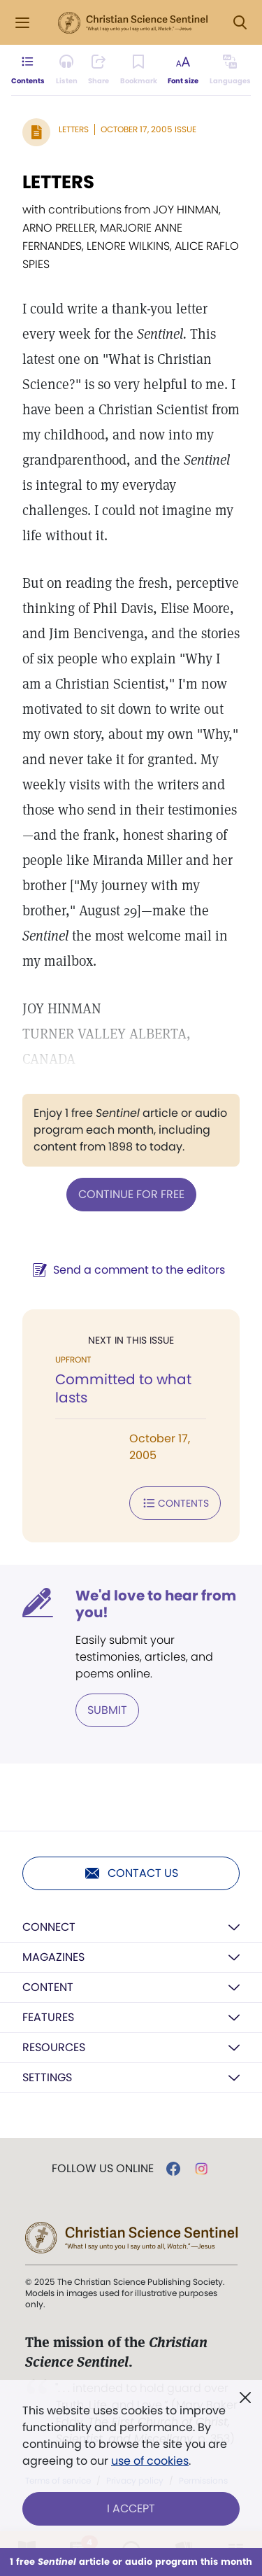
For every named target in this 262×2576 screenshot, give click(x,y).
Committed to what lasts (123, 1388)
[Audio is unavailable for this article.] (67, 70)
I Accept (131, 2508)
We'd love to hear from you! (155, 1604)
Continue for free (131, 1194)
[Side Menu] (22, 23)
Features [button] (48, 2017)
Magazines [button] (53, 1957)
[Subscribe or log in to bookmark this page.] (138, 70)
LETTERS (58, 182)
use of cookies (150, 2461)
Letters (74, 129)
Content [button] (47, 1987)
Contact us (131, 1873)
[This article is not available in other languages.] (230, 70)
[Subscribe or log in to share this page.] (98, 70)
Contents (175, 1503)
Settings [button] (47, 2077)
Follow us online (103, 2168)
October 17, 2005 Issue (148, 129)
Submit (107, 1710)
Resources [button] (53, 2047)
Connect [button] (48, 1927)
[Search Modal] (239, 23)
